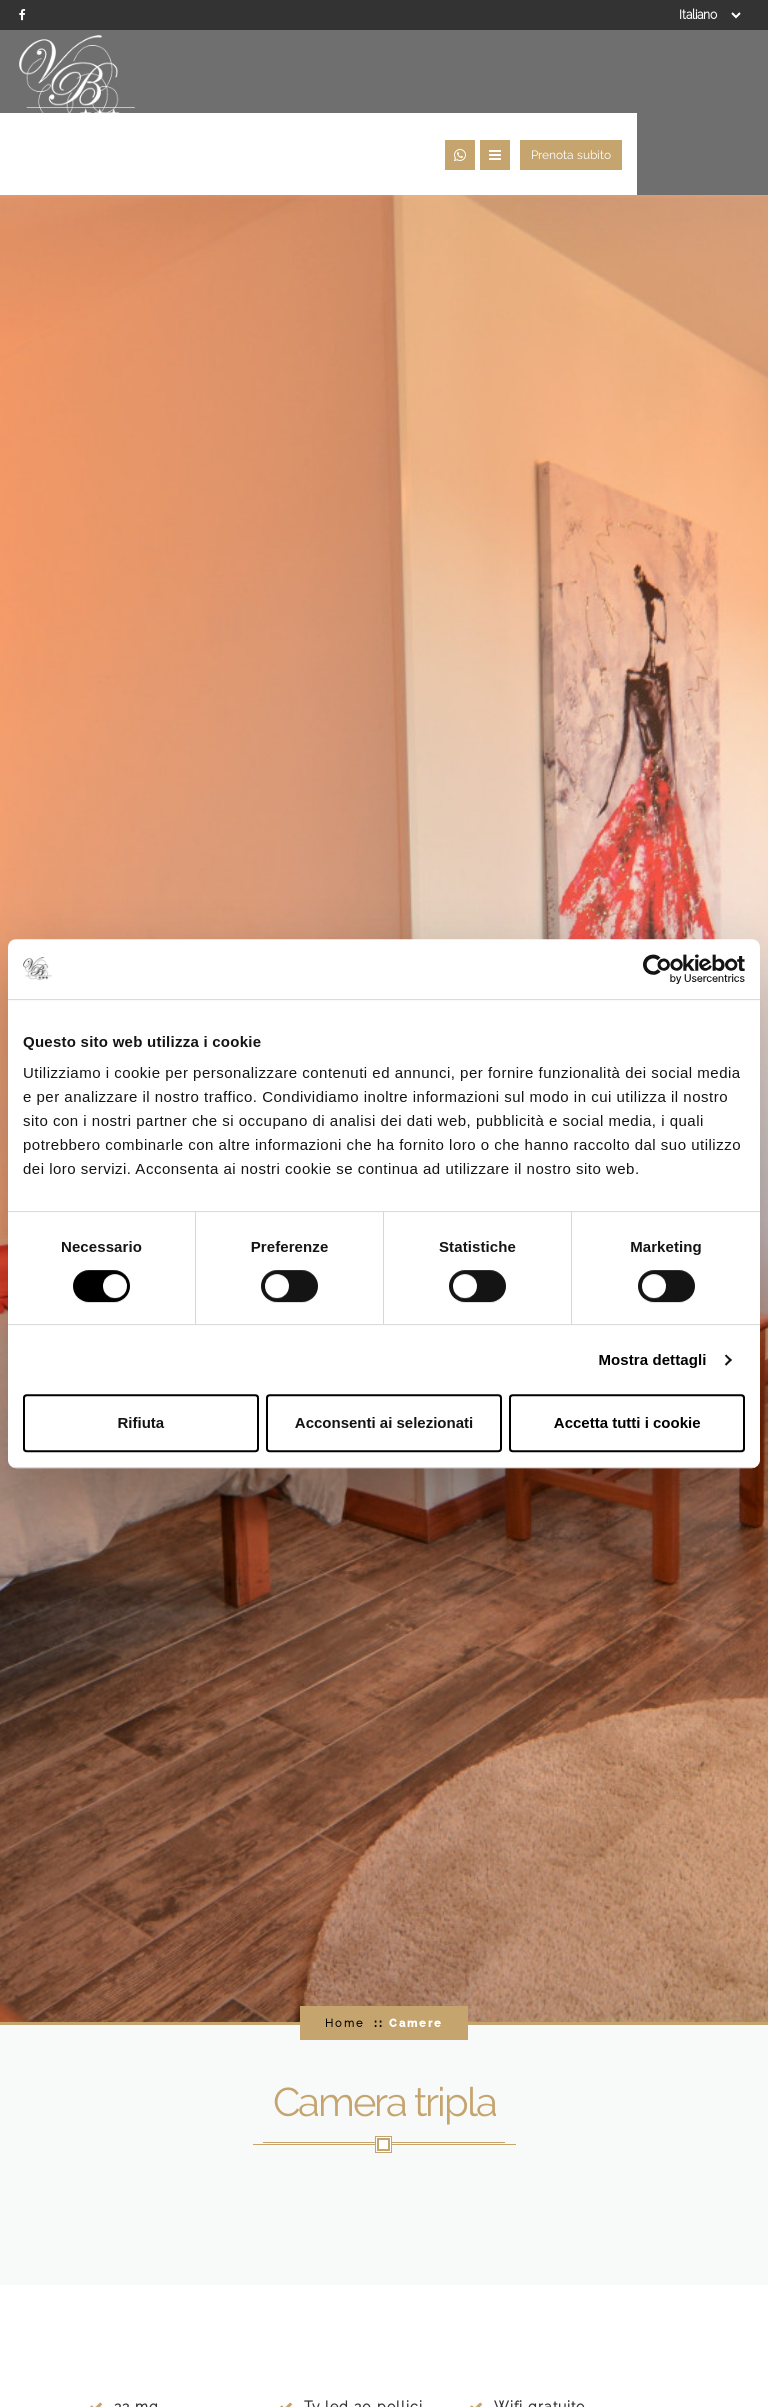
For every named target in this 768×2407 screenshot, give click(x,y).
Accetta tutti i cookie (627, 1422)
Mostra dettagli (652, 1359)
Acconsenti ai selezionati (384, 1422)
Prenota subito (702, 82)
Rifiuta (140, 1422)
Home (344, 1957)
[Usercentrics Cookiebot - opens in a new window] (657, 969)
